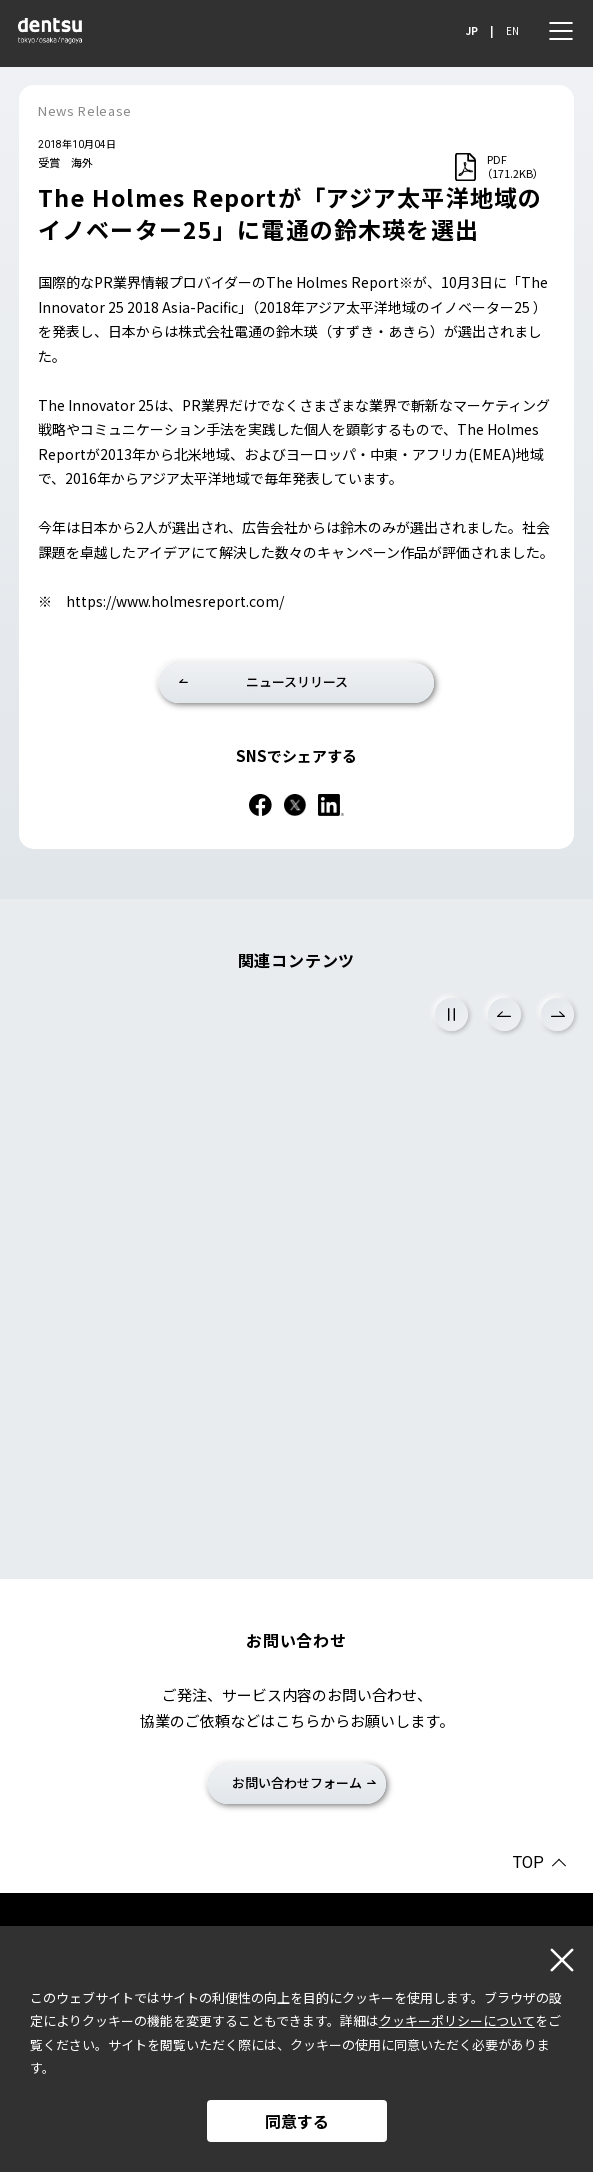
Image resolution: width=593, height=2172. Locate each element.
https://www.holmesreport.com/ (175, 601)
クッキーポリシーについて (457, 2020)
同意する (297, 2121)
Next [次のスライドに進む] (557, 1014)
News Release (85, 110)
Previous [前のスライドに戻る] (504, 1014)
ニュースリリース (297, 681)
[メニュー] (561, 31)
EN (512, 30)
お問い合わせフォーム (297, 1782)
